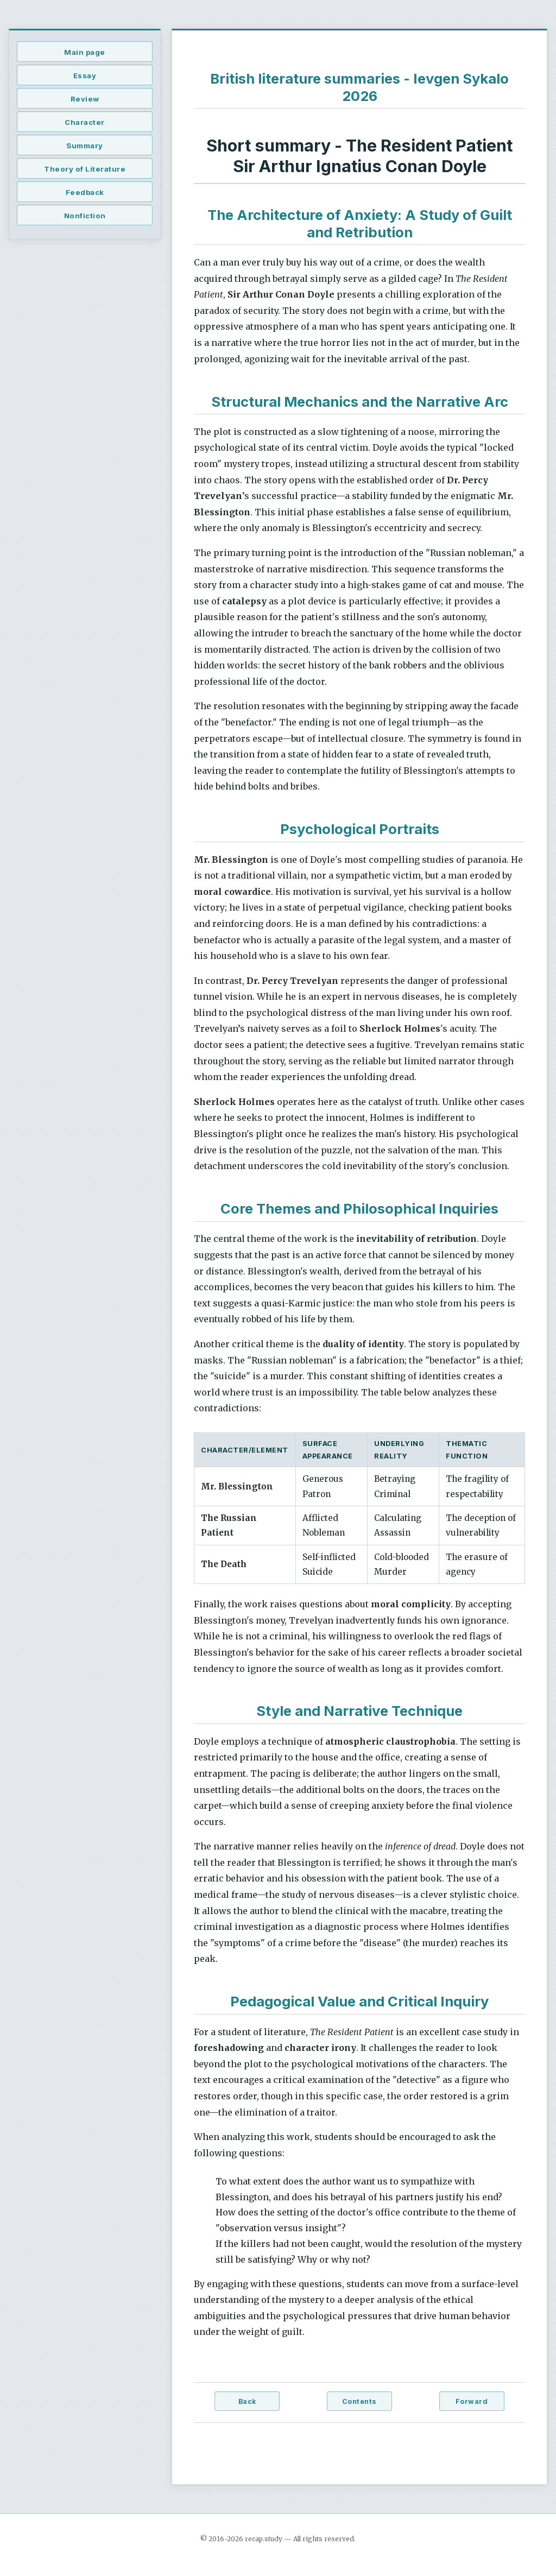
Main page (84, 52)
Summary (84, 145)
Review (85, 98)
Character (85, 122)
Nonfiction (85, 215)
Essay (85, 75)
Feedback (85, 192)
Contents (359, 2401)
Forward (472, 2401)
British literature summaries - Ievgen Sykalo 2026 (359, 87)
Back (247, 2401)
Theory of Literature (84, 169)
